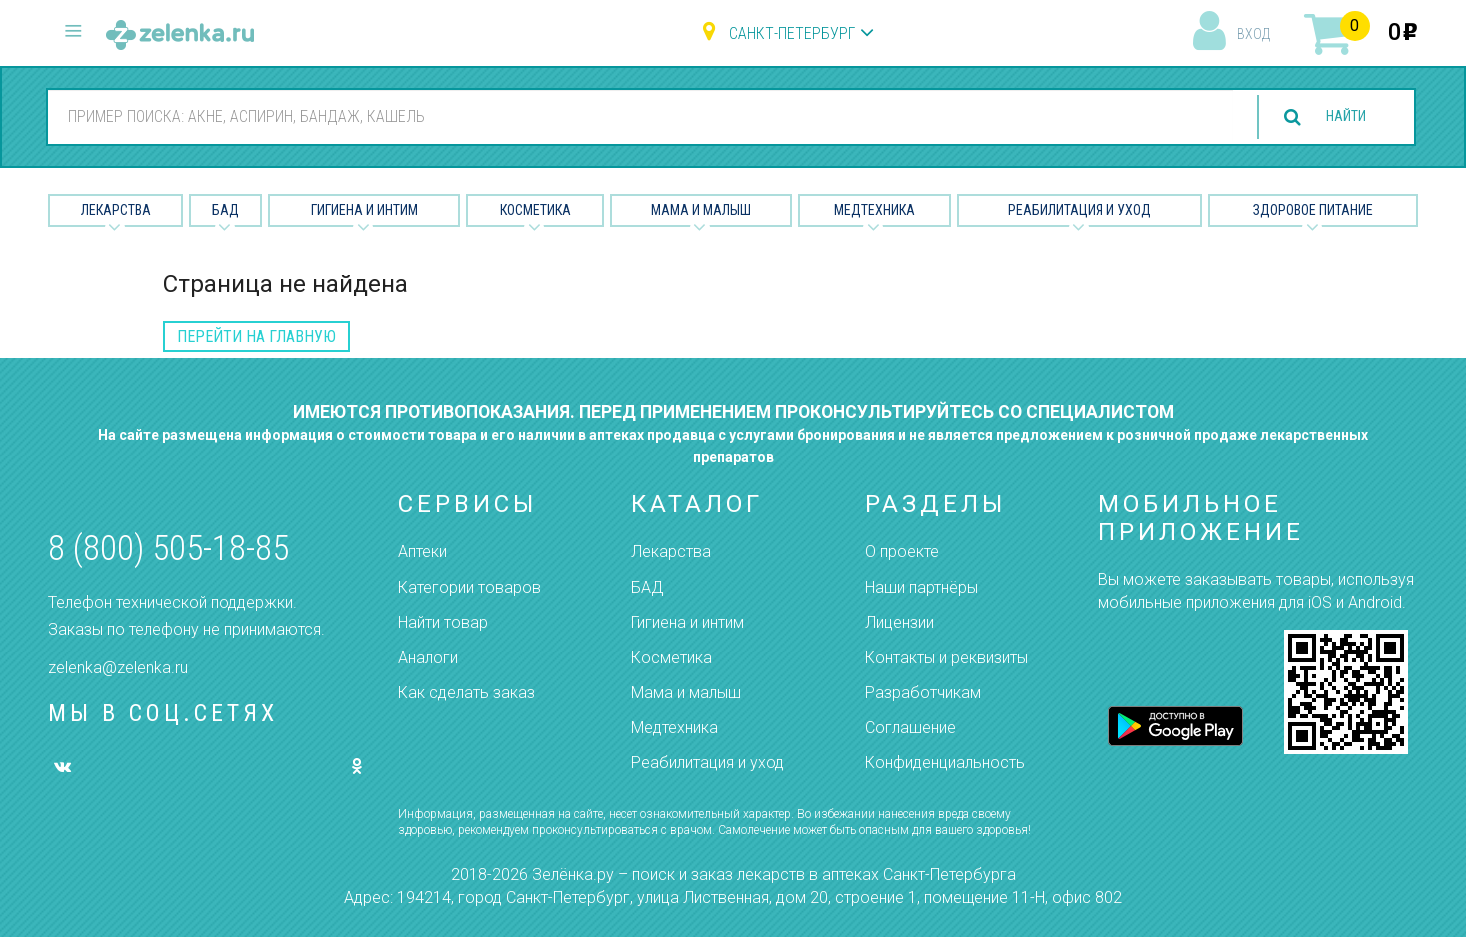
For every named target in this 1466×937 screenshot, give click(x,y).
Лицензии (899, 622)
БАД (225, 210)
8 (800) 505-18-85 (168, 548)
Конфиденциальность (945, 762)
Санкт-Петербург (792, 33)
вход (1253, 34)
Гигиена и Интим (364, 210)
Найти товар (443, 622)
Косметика (535, 210)
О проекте (902, 551)
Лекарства (116, 210)
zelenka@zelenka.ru (118, 667)
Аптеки (422, 551)
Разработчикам (923, 692)
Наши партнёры (921, 587)
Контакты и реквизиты (946, 657)
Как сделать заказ (466, 692)
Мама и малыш (701, 210)
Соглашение (910, 727)
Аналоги (428, 657)
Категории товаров (469, 587)
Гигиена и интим (687, 622)
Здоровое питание (1313, 210)
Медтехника (874, 210)
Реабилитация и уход (1079, 210)
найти (1337, 117)
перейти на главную (256, 336)
